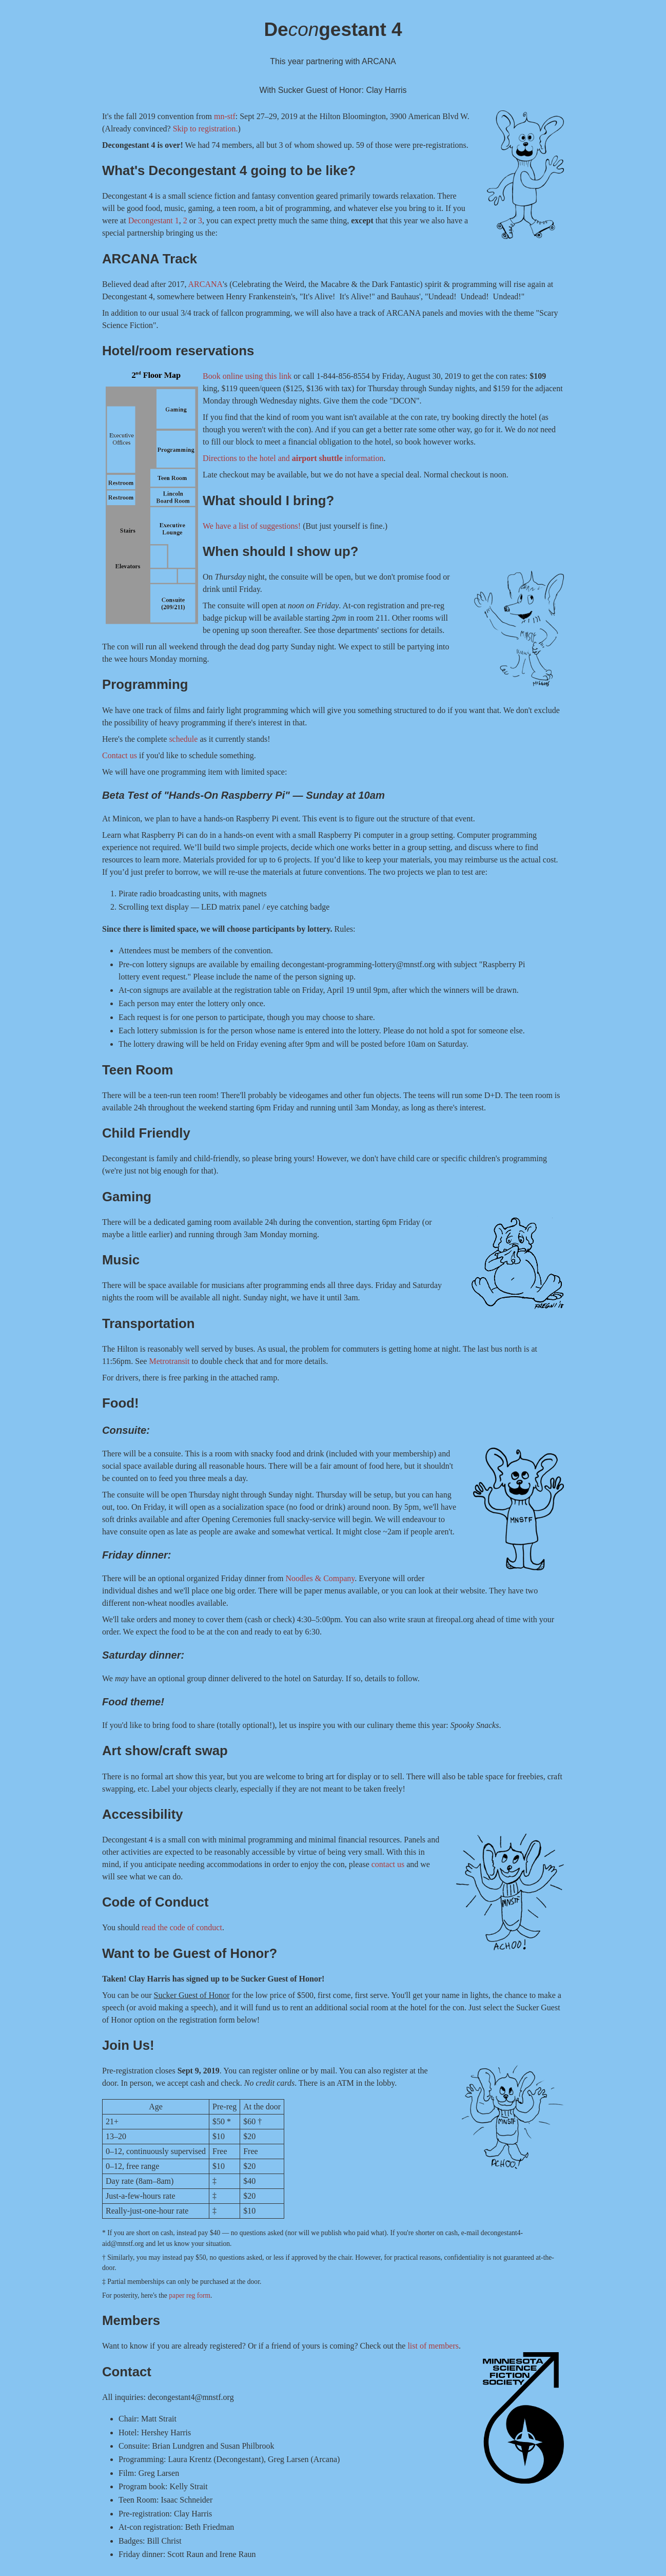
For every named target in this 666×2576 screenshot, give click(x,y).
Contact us (119, 755)
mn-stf (225, 116)
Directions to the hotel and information (293, 458)
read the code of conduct (182, 1927)
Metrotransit (169, 1361)
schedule (183, 739)
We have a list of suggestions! (252, 526)
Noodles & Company (320, 1578)
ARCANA (205, 284)
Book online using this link (247, 376)
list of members (433, 2345)
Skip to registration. (205, 128)
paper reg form (189, 2295)
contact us (387, 1864)
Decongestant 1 (153, 220)
